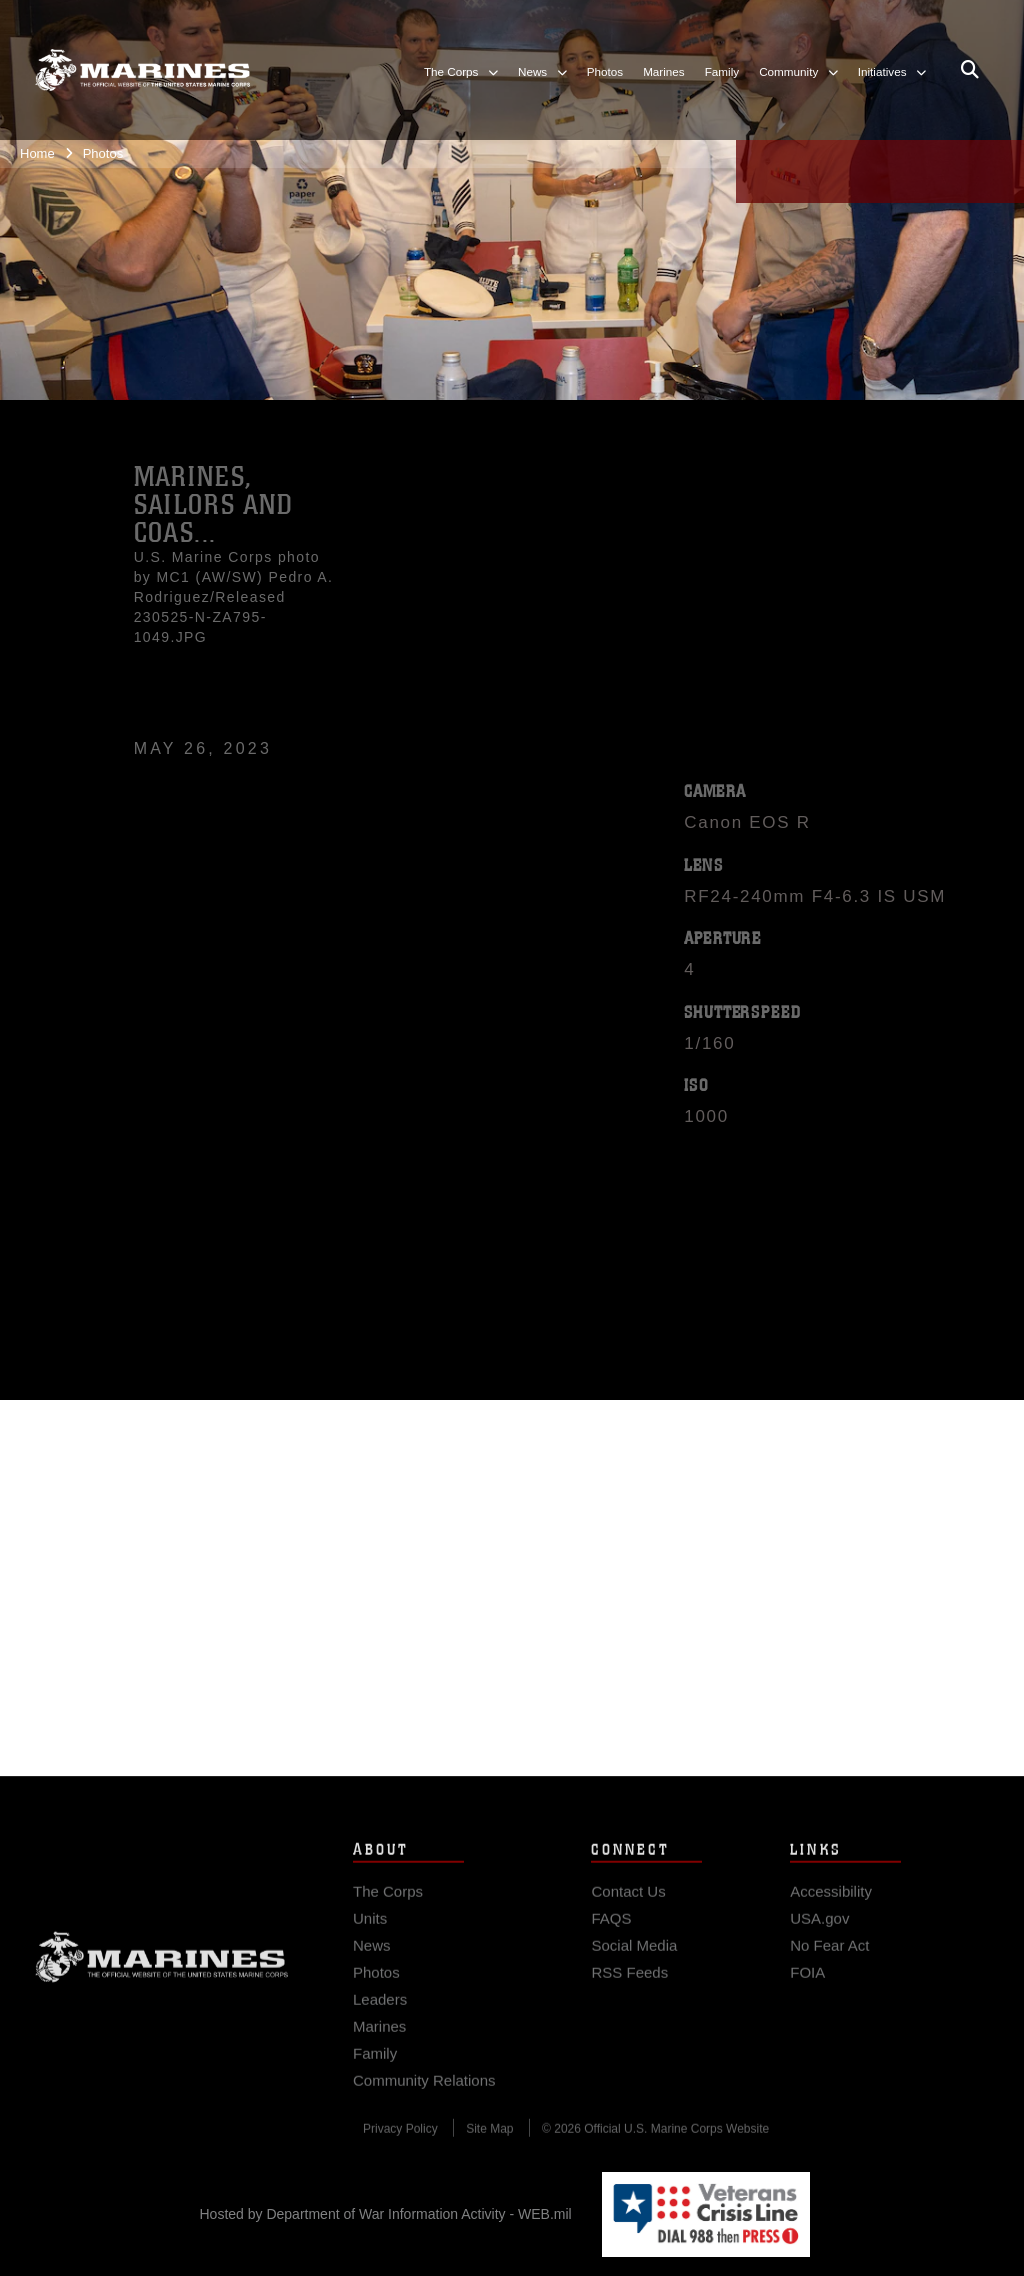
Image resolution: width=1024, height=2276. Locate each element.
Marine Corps (162, 1985)
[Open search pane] (970, 70)
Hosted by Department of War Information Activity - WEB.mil (386, 2214)
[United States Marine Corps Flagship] (142, 70)
